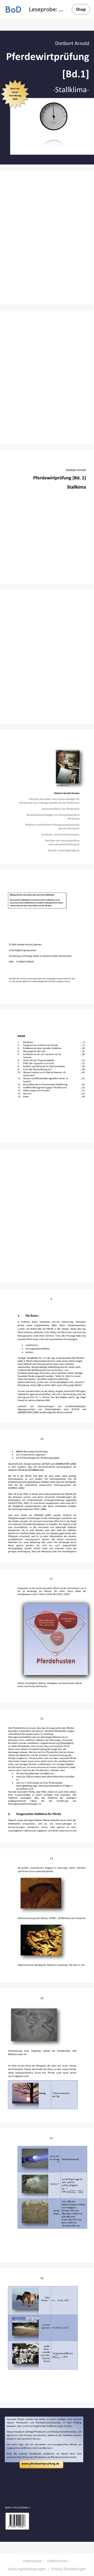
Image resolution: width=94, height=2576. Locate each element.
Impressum (32, 2560)
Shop (81, 9)
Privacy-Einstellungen (68, 2568)
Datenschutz (57, 2560)
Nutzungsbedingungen (27, 2568)
